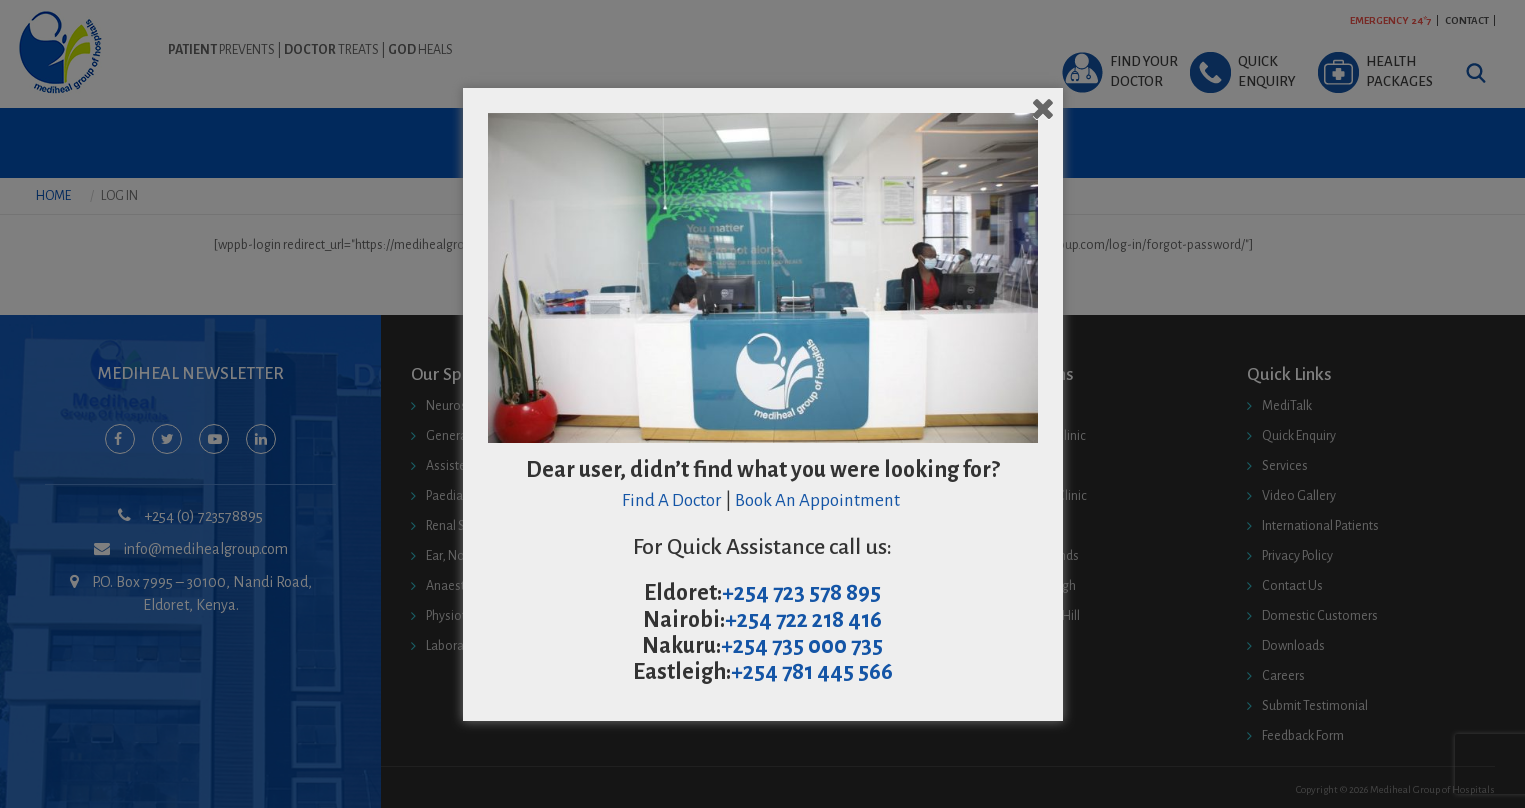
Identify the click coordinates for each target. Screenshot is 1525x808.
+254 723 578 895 (801, 593)
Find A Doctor (672, 500)
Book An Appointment (819, 500)
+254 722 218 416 (803, 620)
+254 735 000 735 (802, 646)
